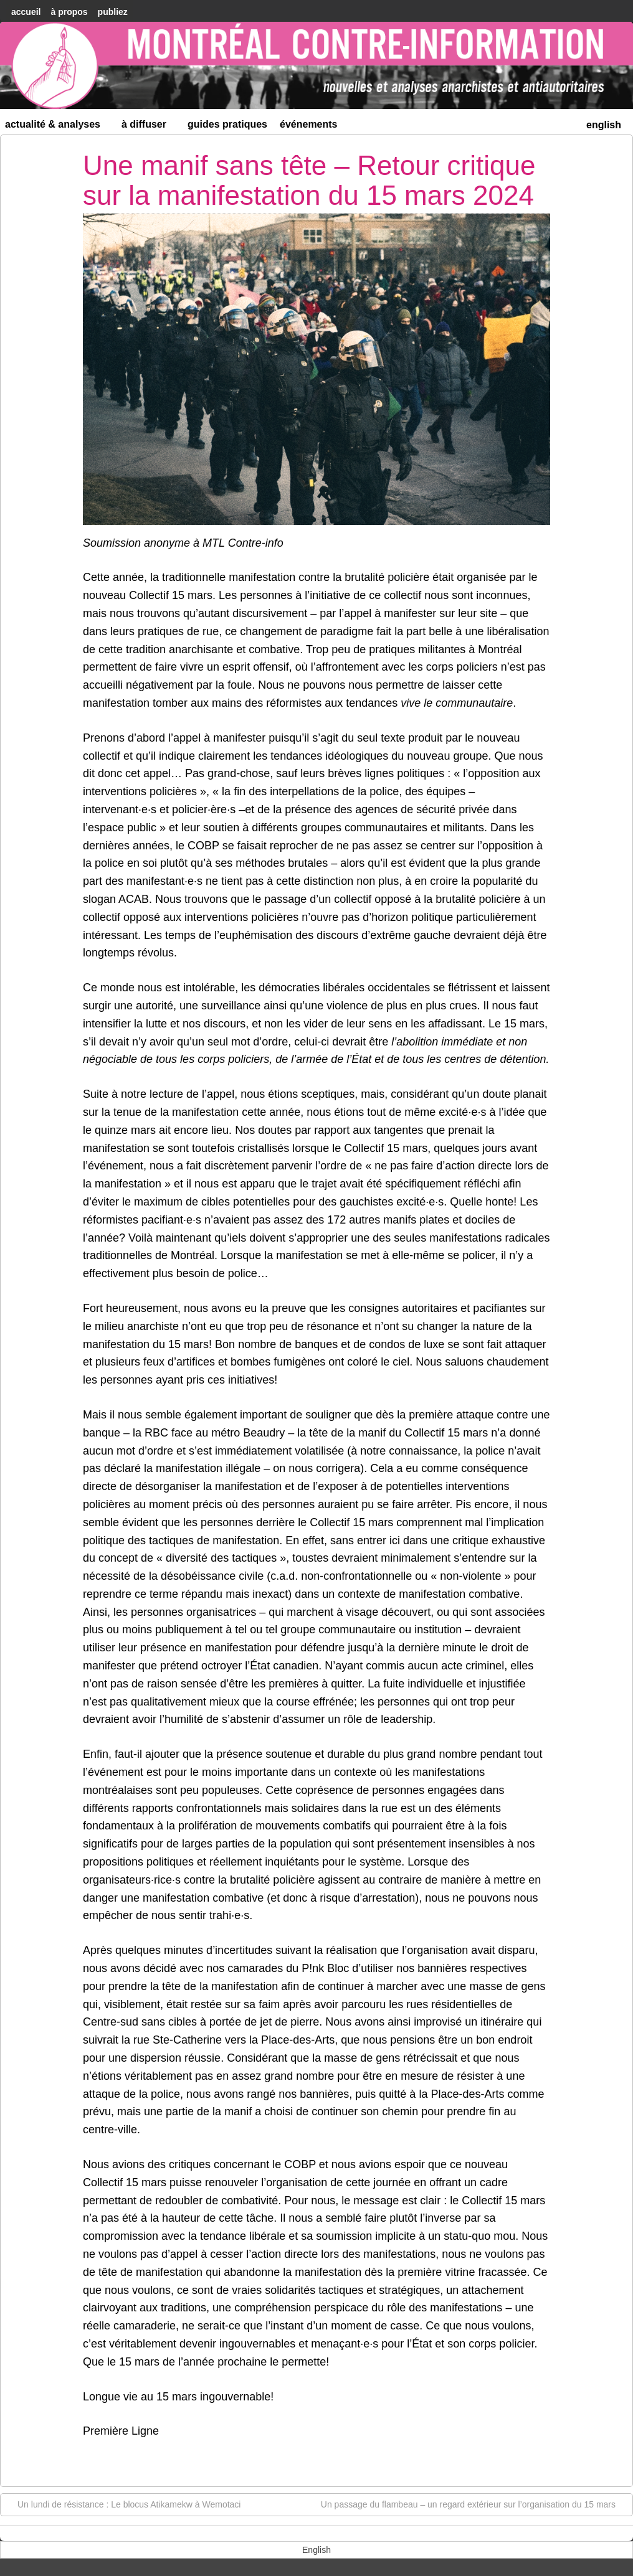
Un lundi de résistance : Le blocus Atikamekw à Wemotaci (122, 2503)
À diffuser (149, 126)
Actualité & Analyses (58, 126)
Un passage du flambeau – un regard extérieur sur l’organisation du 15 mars (474, 2503)
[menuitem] (603, 123)
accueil (25, 12)
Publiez (113, 12)
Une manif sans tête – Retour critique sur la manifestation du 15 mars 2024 (309, 180)
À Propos (68, 12)
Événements (309, 124)
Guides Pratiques (227, 124)
